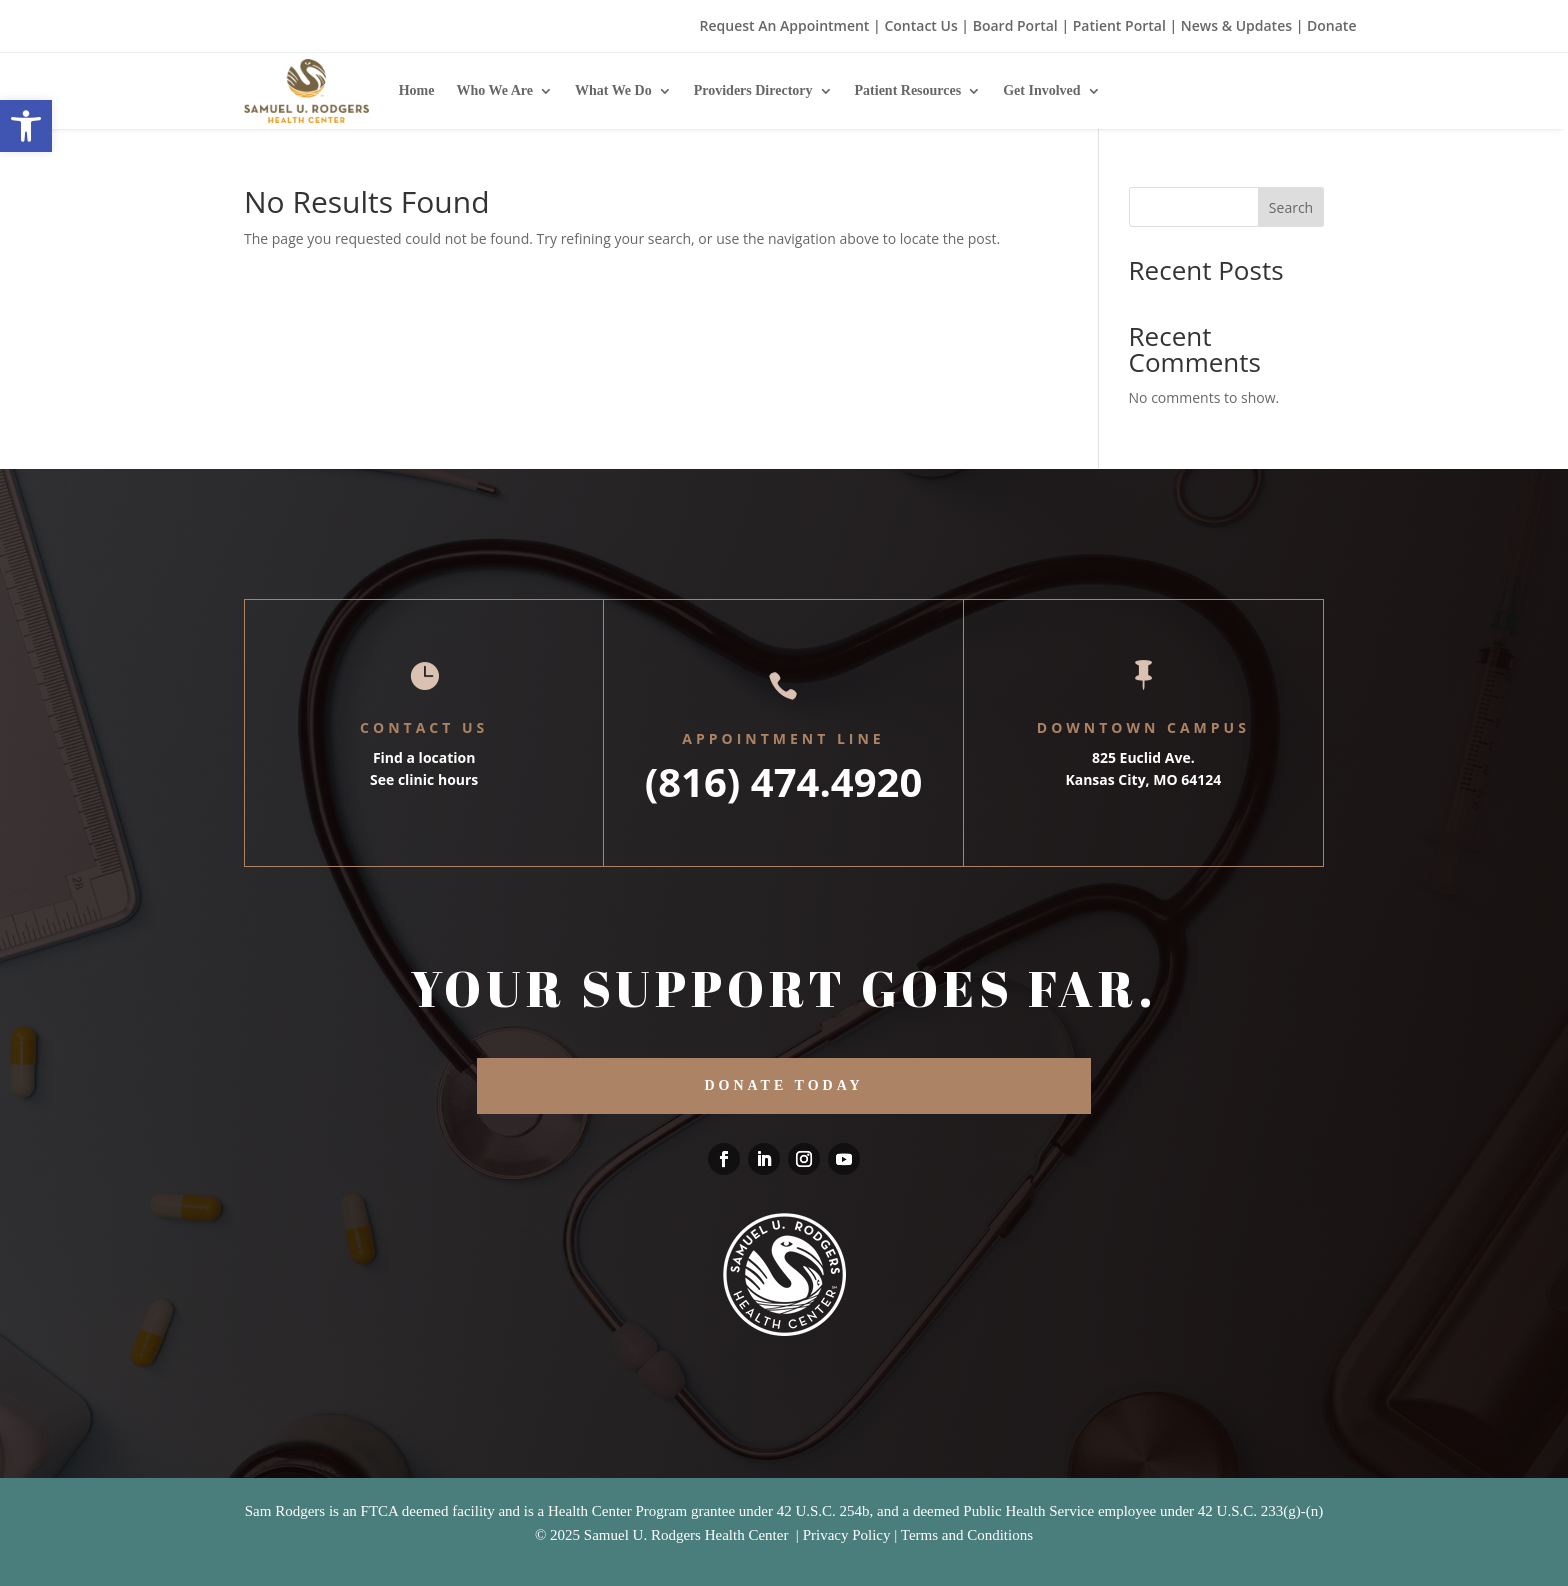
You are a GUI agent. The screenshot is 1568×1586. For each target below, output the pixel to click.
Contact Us (920, 25)
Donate (1331, 25)
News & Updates (1236, 25)
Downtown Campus (1143, 727)
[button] (26, 126)
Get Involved (1041, 90)
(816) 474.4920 (784, 781)
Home (417, 90)
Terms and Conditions (967, 1535)
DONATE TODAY (783, 1085)
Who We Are (494, 90)
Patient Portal (1119, 25)
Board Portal (1013, 25)
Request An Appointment (785, 25)
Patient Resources (908, 90)
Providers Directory (753, 90)
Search (1291, 207)
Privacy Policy (847, 1535)
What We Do (613, 90)
